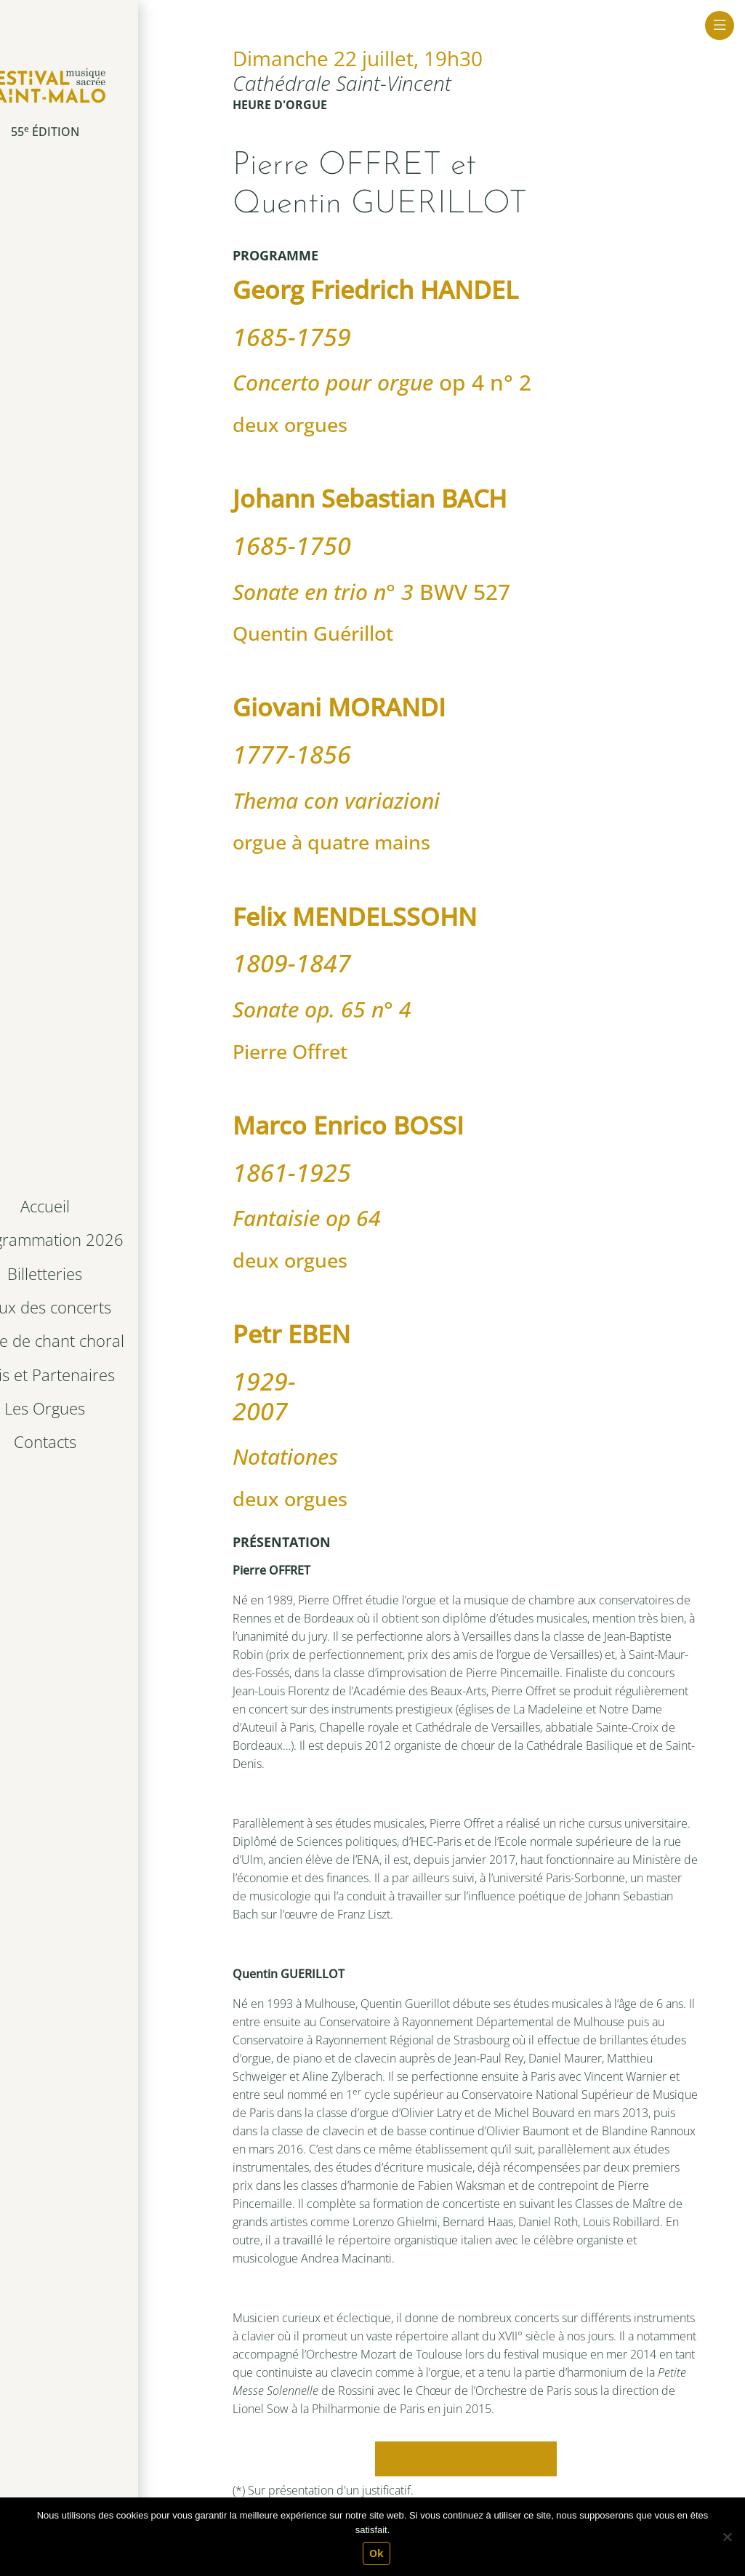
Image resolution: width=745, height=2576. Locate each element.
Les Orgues (93, 1406)
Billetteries (93, 1274)
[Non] (727, 2536)
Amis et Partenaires (93, 1373)
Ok (376, 2553)
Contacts (93, 1440)
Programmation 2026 (96, 1241)
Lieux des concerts (93, 1307)
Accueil (93, 1208)
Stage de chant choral (96, 1340)
